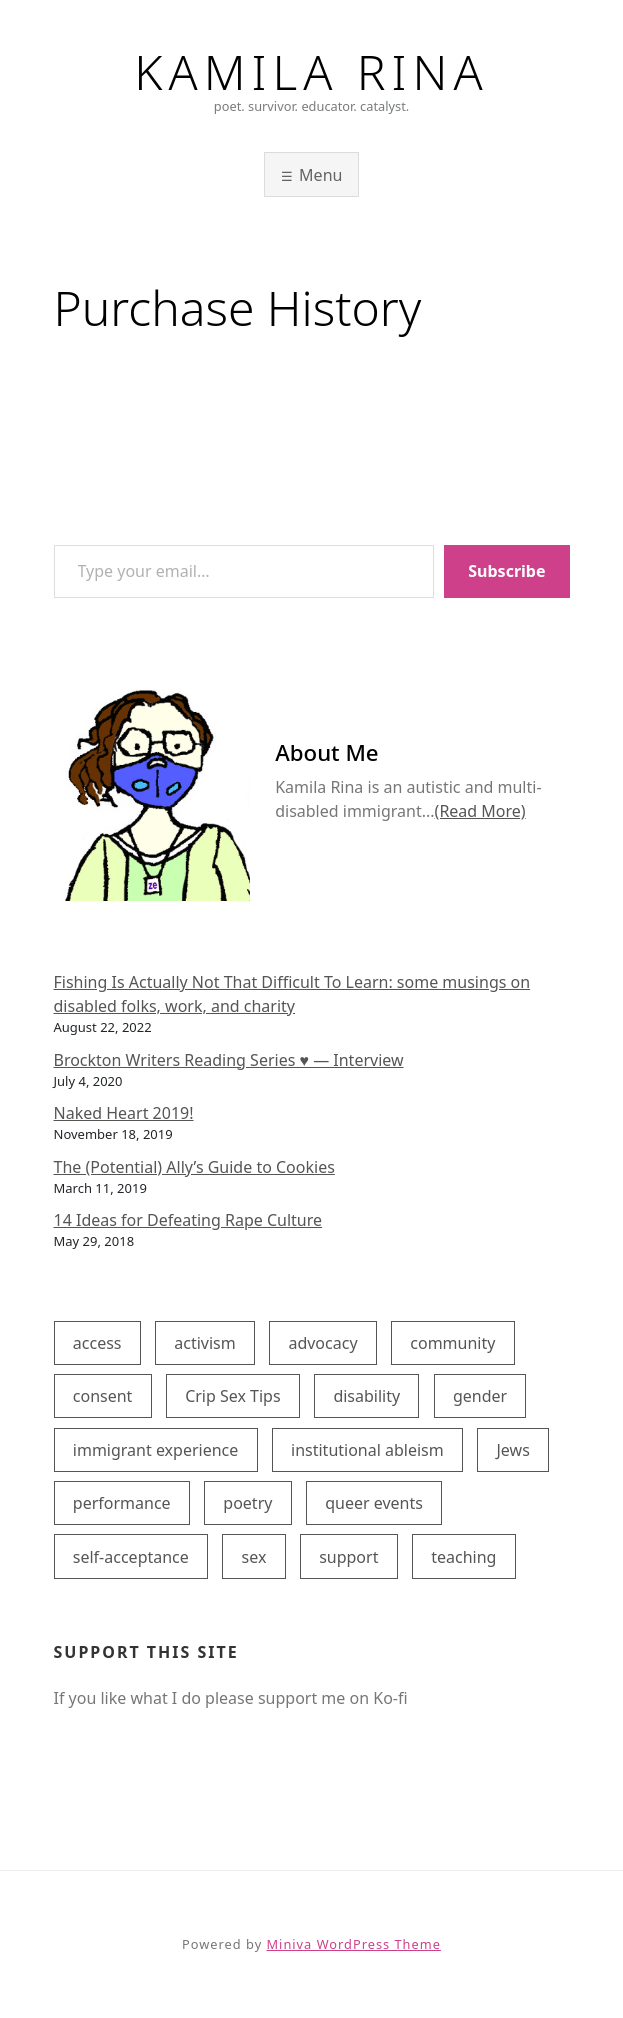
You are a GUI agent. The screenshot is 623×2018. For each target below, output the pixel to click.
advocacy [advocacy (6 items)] (322, 1343)
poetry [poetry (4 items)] (247, 1503)
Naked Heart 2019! (124, 1113)
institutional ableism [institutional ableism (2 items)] (367, 1450)
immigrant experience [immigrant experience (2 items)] (156, 1450)
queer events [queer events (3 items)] (374, 1503)
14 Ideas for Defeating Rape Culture (188, 1220)
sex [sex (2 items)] (254, 1557)
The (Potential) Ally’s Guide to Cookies (194, 1167)
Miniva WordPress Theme (354, 1944)
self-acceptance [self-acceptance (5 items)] (131, 1557)
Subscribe (506, 571)
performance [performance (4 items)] (122, 1503)
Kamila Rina (311, 72)
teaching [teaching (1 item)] (463, 1557)
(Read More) (480, 811)
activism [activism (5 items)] (204, 1343)
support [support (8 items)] (348, 1557)
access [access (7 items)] (97, 1343)
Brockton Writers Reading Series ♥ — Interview (229, 1060)
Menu (320, 175)
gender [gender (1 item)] (480, 1396)
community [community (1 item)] (452, 1343)
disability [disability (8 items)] (366, 1396)
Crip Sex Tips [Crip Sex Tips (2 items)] (233, 1396)
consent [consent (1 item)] (103, 1396)
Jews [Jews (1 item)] (512, 1450)
